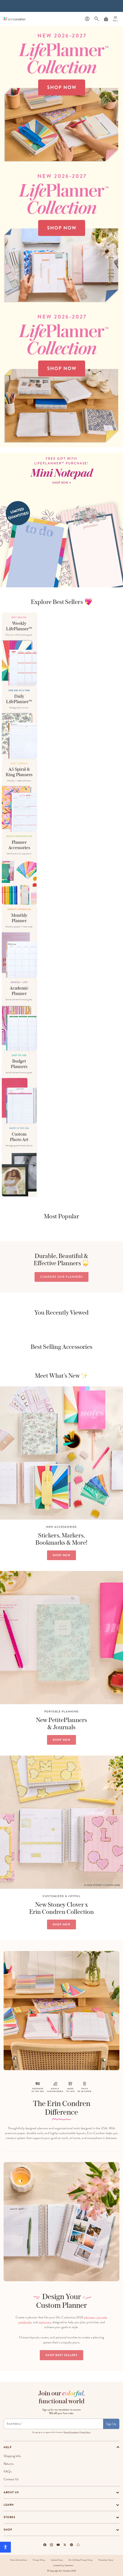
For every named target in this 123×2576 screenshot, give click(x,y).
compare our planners (61, 1277)
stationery (45, 2322)
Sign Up (111, 2423)
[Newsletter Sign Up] (53, 2424)
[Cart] (106, 19)
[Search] (97, 19)
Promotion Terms (105, 2560)
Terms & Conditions (71, 2432)
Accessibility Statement (63, 2565)
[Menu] (115, 19)
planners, (90, 2317)
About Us (11, 2492)
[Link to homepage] (14, 19)
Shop (8, 2530)
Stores (9, 2517)
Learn (9, 2505)
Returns (9, 2463)
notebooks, (25, 2322)
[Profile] (87, 19)
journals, (102, 2317)
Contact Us (11, 2479)
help (8, 2447)
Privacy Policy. (85, 2432)
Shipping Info (12, 2455)
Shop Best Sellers (61, 2355)
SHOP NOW (62, 1555)
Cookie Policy (57, 2560)
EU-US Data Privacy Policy (81, 2560)
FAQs (7, 2471)
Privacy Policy (39, 2560)
